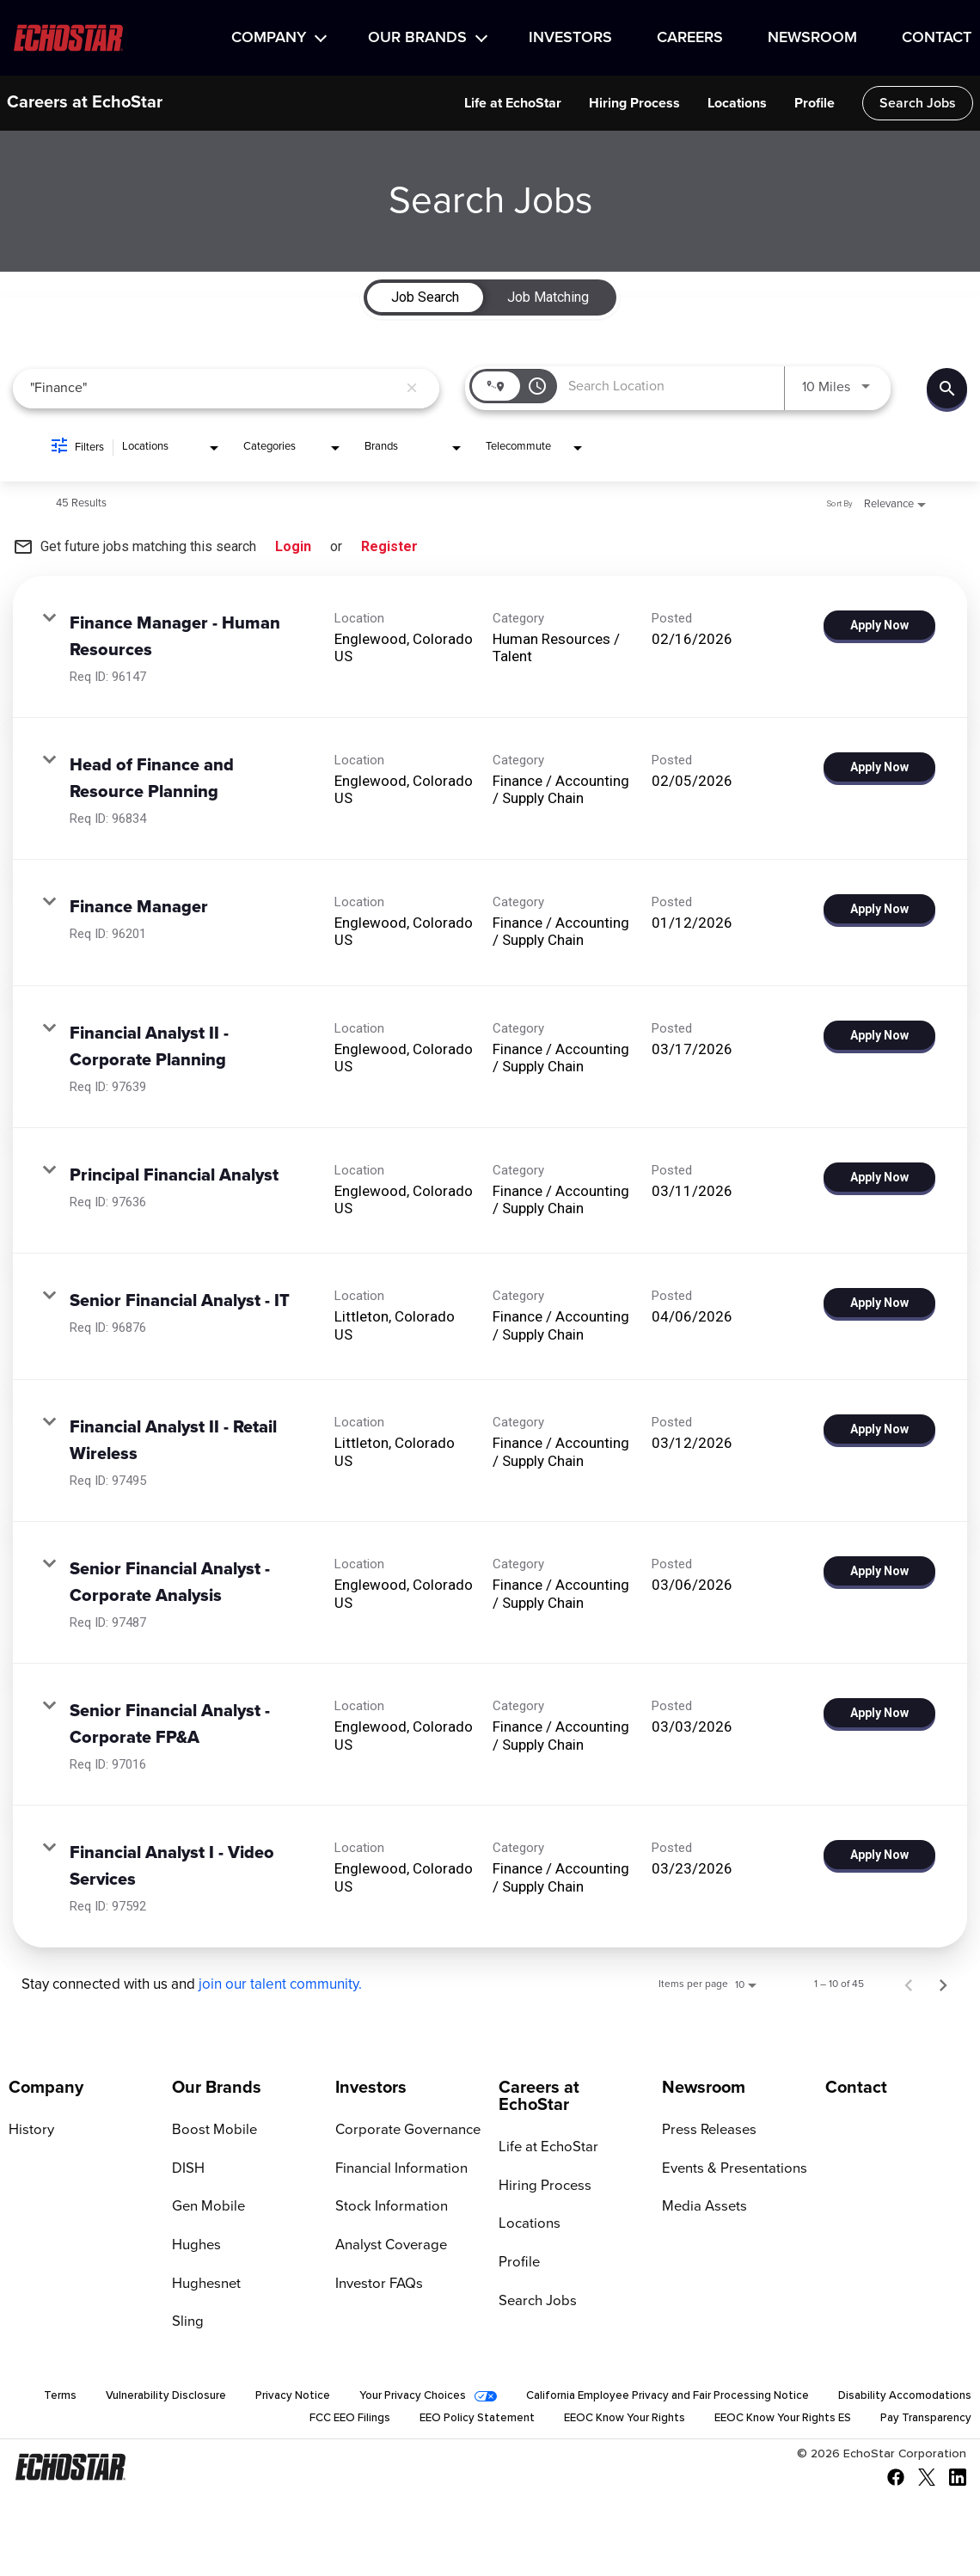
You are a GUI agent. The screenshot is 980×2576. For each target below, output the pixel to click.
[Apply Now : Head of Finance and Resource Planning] (879, 767)
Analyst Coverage (388, 2247)
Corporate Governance (403, 2130)
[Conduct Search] (947, 388)
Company (268, 38)
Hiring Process (634, 103)
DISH (187, 2169)
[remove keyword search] (411, 388)
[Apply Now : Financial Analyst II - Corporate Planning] (879, 1035)
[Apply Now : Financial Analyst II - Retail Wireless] (879, 1429)
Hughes (195, 2247)
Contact (936, 38)
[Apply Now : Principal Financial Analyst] (879, 1177)
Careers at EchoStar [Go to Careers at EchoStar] (539, 2096)
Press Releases (706, 2130)
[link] (490, 647)
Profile (814, 103)
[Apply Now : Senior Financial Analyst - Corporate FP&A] (879, 1712)
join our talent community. (280, 1985)
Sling (187, 2324)
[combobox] (213, 388)
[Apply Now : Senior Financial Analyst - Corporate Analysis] (879, 1570)
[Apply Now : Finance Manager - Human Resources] (879, 625)
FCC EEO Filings (309, 2423)
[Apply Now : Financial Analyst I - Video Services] (879, 1854)
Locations (737, 103)
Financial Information (398, 2169)
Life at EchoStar (512, 103)
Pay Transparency (922, 2423)
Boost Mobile (211, 2130)
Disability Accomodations (167, 2423)
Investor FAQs (377, 2285)
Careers (690, 38)
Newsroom (812, 38)
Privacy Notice (422, 2399)
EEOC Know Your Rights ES (768, 2423)
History (30, 2130)
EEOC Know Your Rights (599, 2423)
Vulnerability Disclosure (288, 2399)
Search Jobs (917, 103)
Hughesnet (205, 2285)
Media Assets (702, 2208)
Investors (570, 38)
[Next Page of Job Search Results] (943, 1984)
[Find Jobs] (947, 388)
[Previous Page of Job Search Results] (908, 1984)
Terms (178, 2399)
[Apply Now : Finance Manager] (879, 908)
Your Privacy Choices (548, 2399)
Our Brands (417, 38)
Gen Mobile (207, 2208)
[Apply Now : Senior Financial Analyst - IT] (879, 1302)
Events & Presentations (730, 2169)
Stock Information (388, 2208)
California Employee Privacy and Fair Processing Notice (818, 2399)
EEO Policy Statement (442, 2423)
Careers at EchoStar (84, 103)
